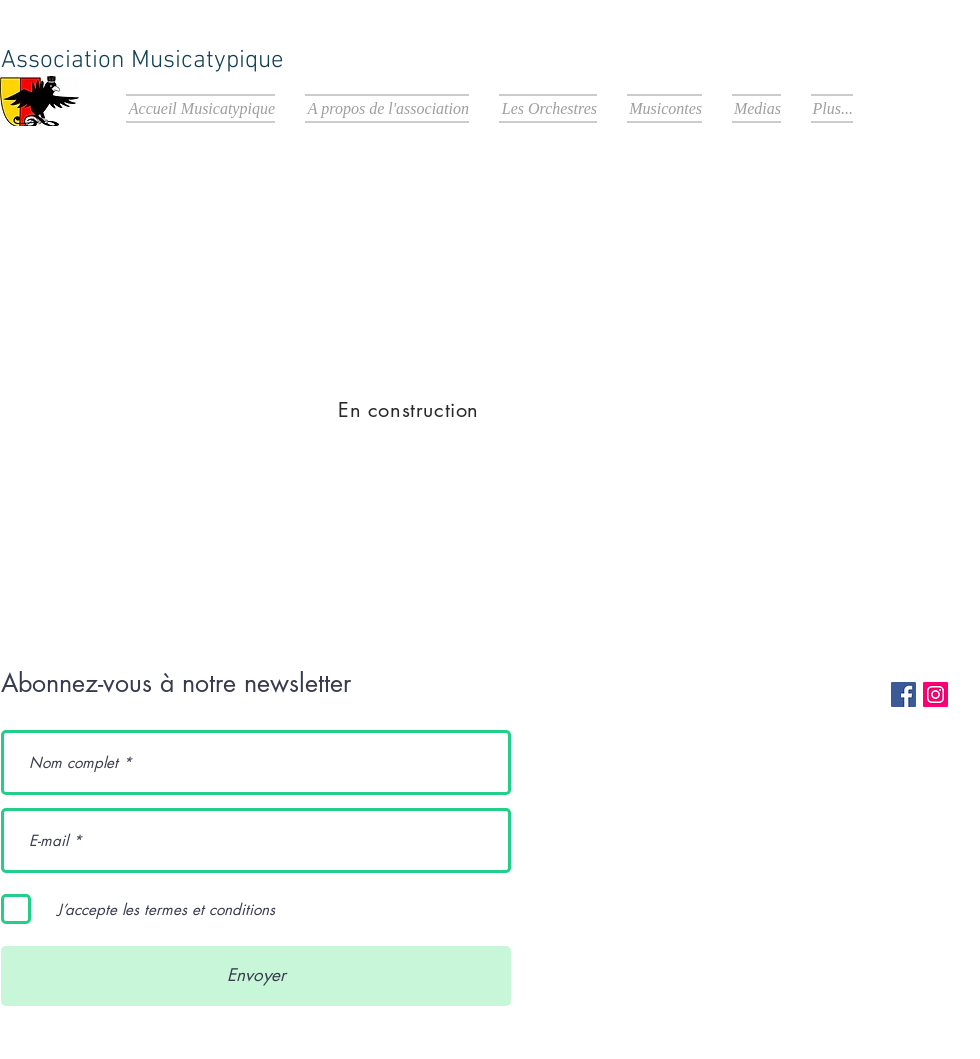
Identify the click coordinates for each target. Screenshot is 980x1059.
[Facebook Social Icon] (903, 694)
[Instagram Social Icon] (935, 694)
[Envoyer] (256, 976)
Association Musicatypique (142, 61)
